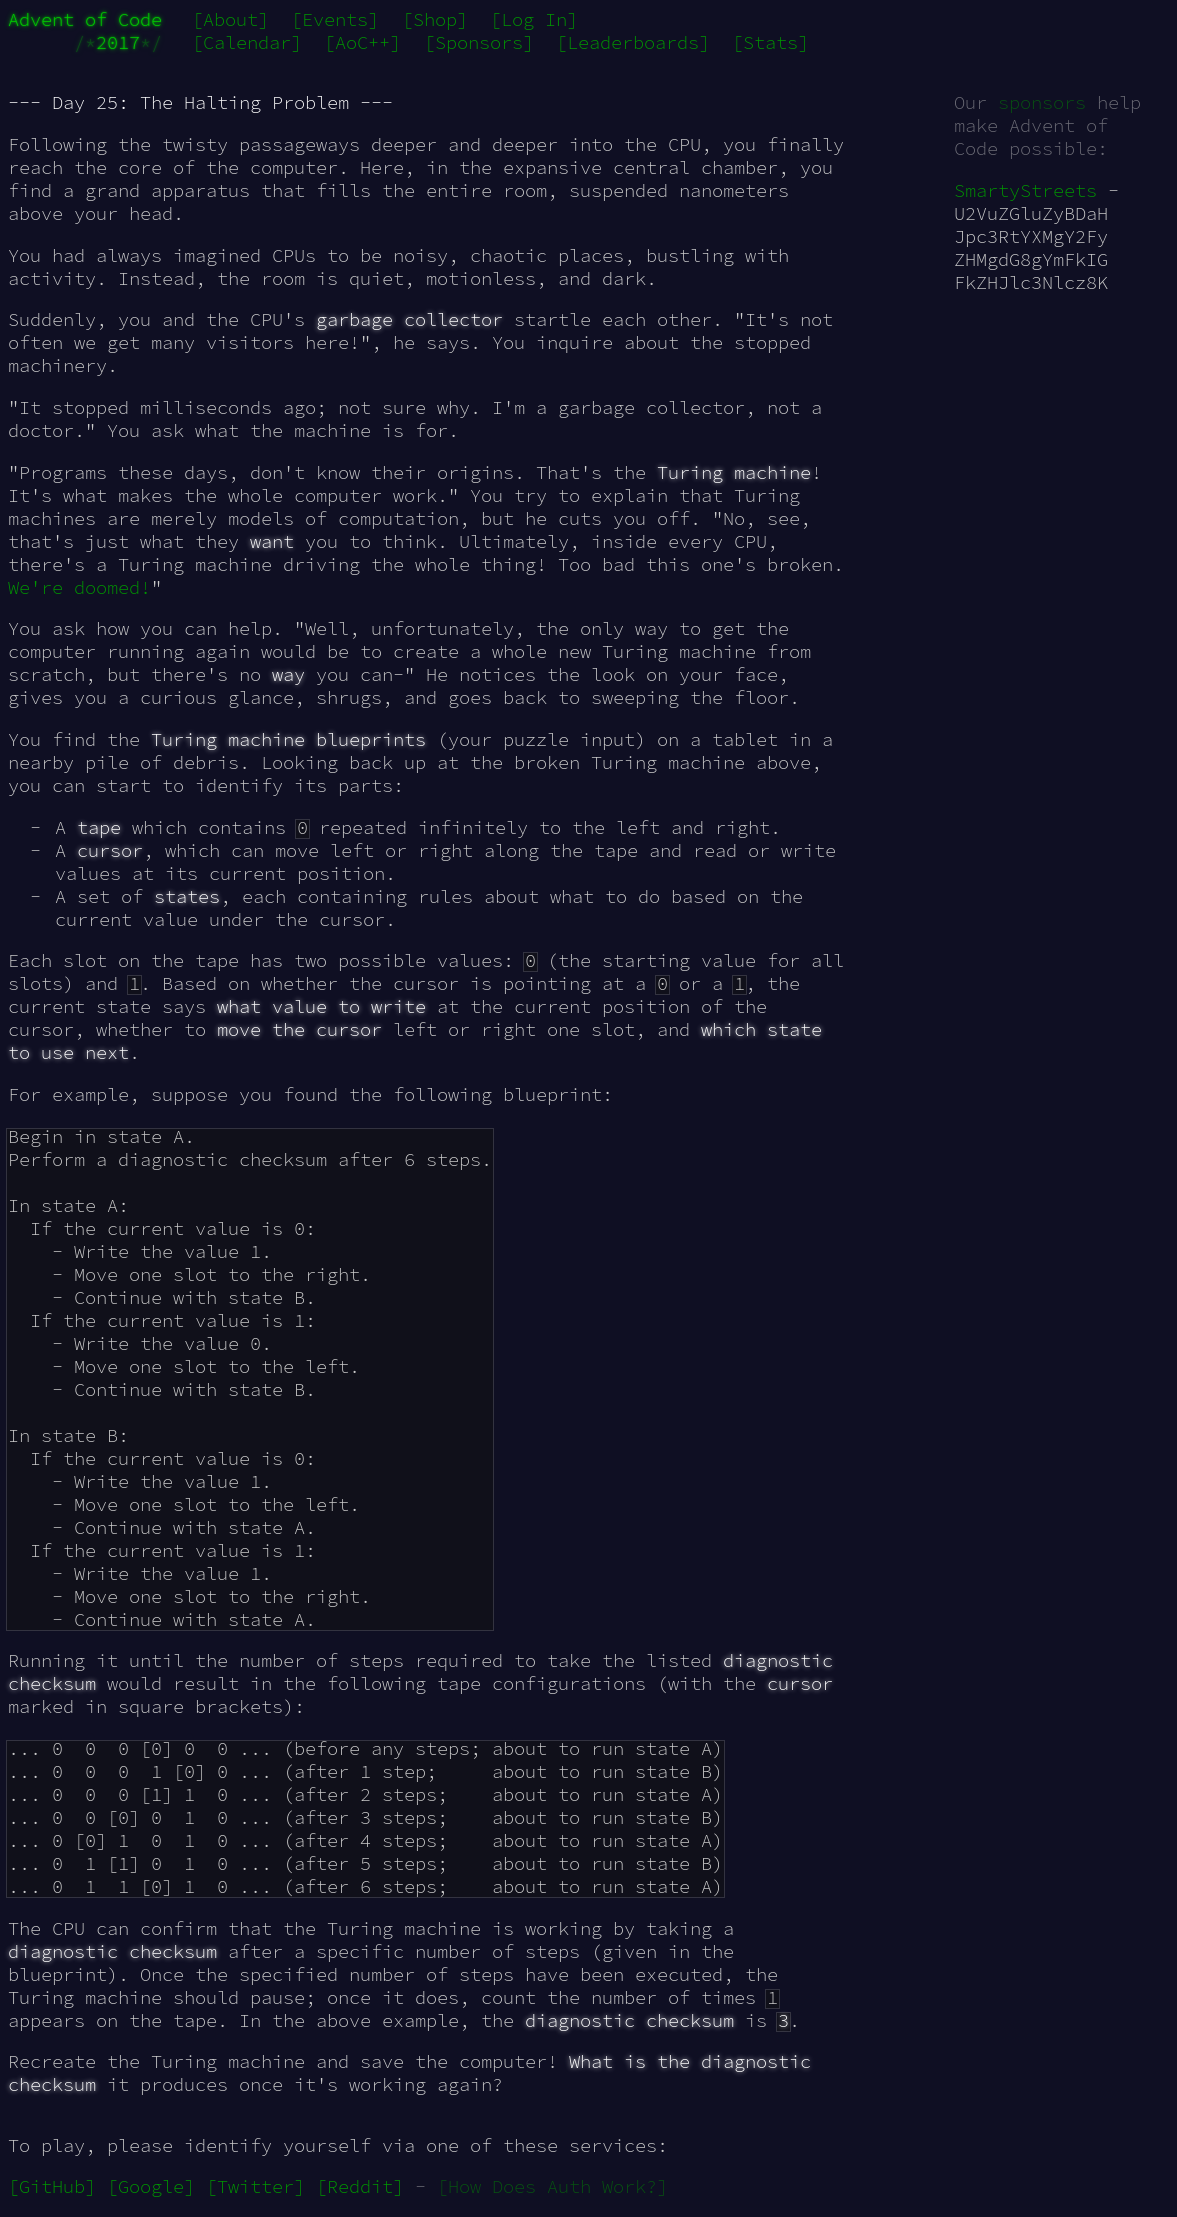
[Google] (151, 2186)
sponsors (1042, 102)
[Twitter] (255, 2186)
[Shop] (435, 19)
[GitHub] (52, 2186)
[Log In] (534, 19)
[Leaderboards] (633, 42)
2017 (118, 42)
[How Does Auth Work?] (552, 2186)
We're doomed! (79, 587)
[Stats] (770, 42)
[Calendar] (247, 42)
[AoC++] (362, 42)
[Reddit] (360, 2186)
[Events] (335, 19)
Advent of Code (85, 19)
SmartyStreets (1025, 190)
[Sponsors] (479, 42)
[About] (230, 19)
